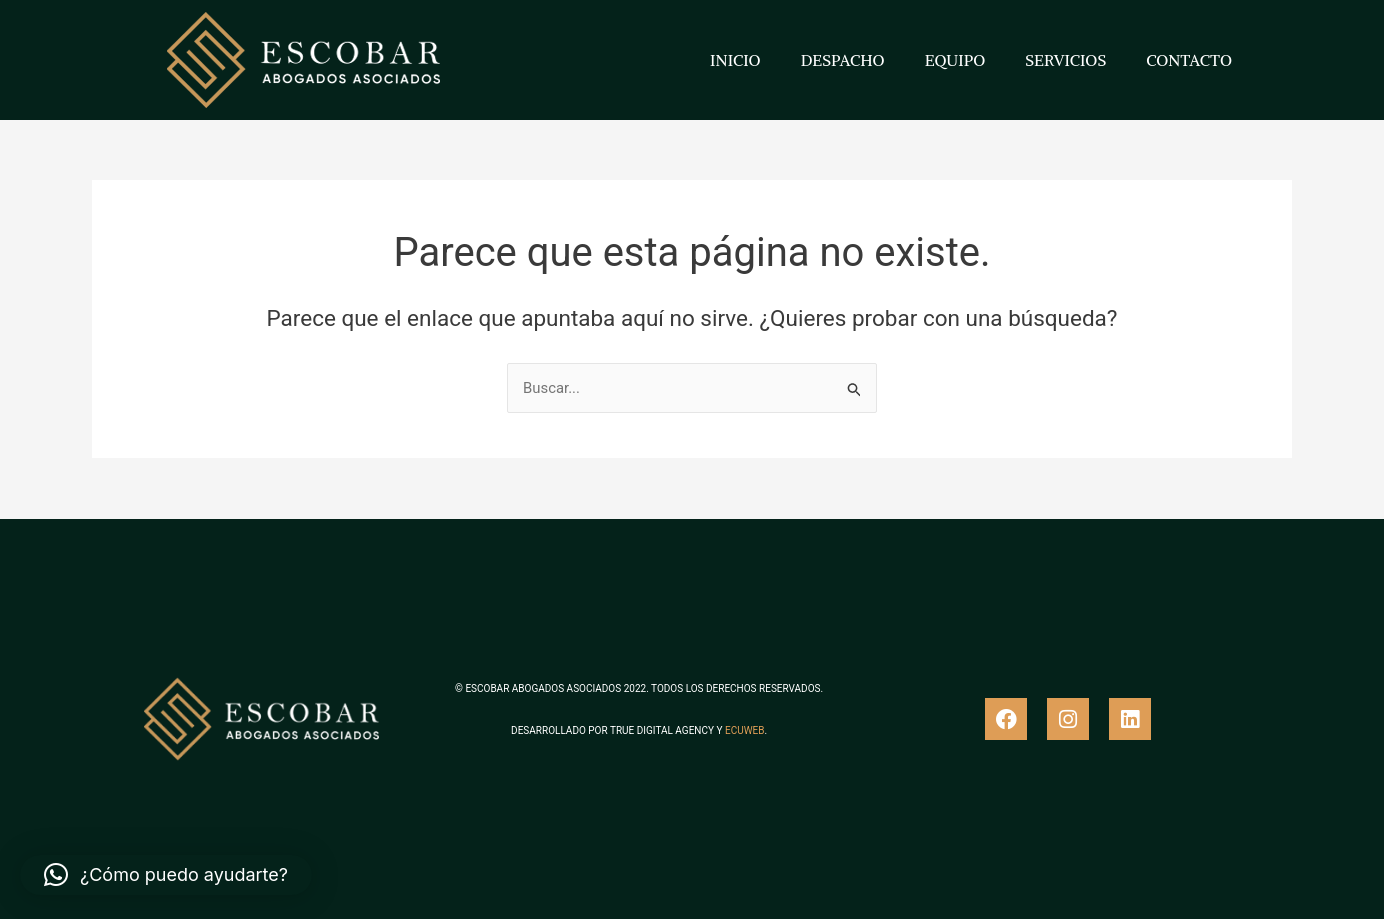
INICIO (735, 60)
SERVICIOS (1065, 60)
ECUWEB (744, 730)
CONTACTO (1189, 60)
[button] (166, 875)
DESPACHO (843, 60)
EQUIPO (955, 60)
